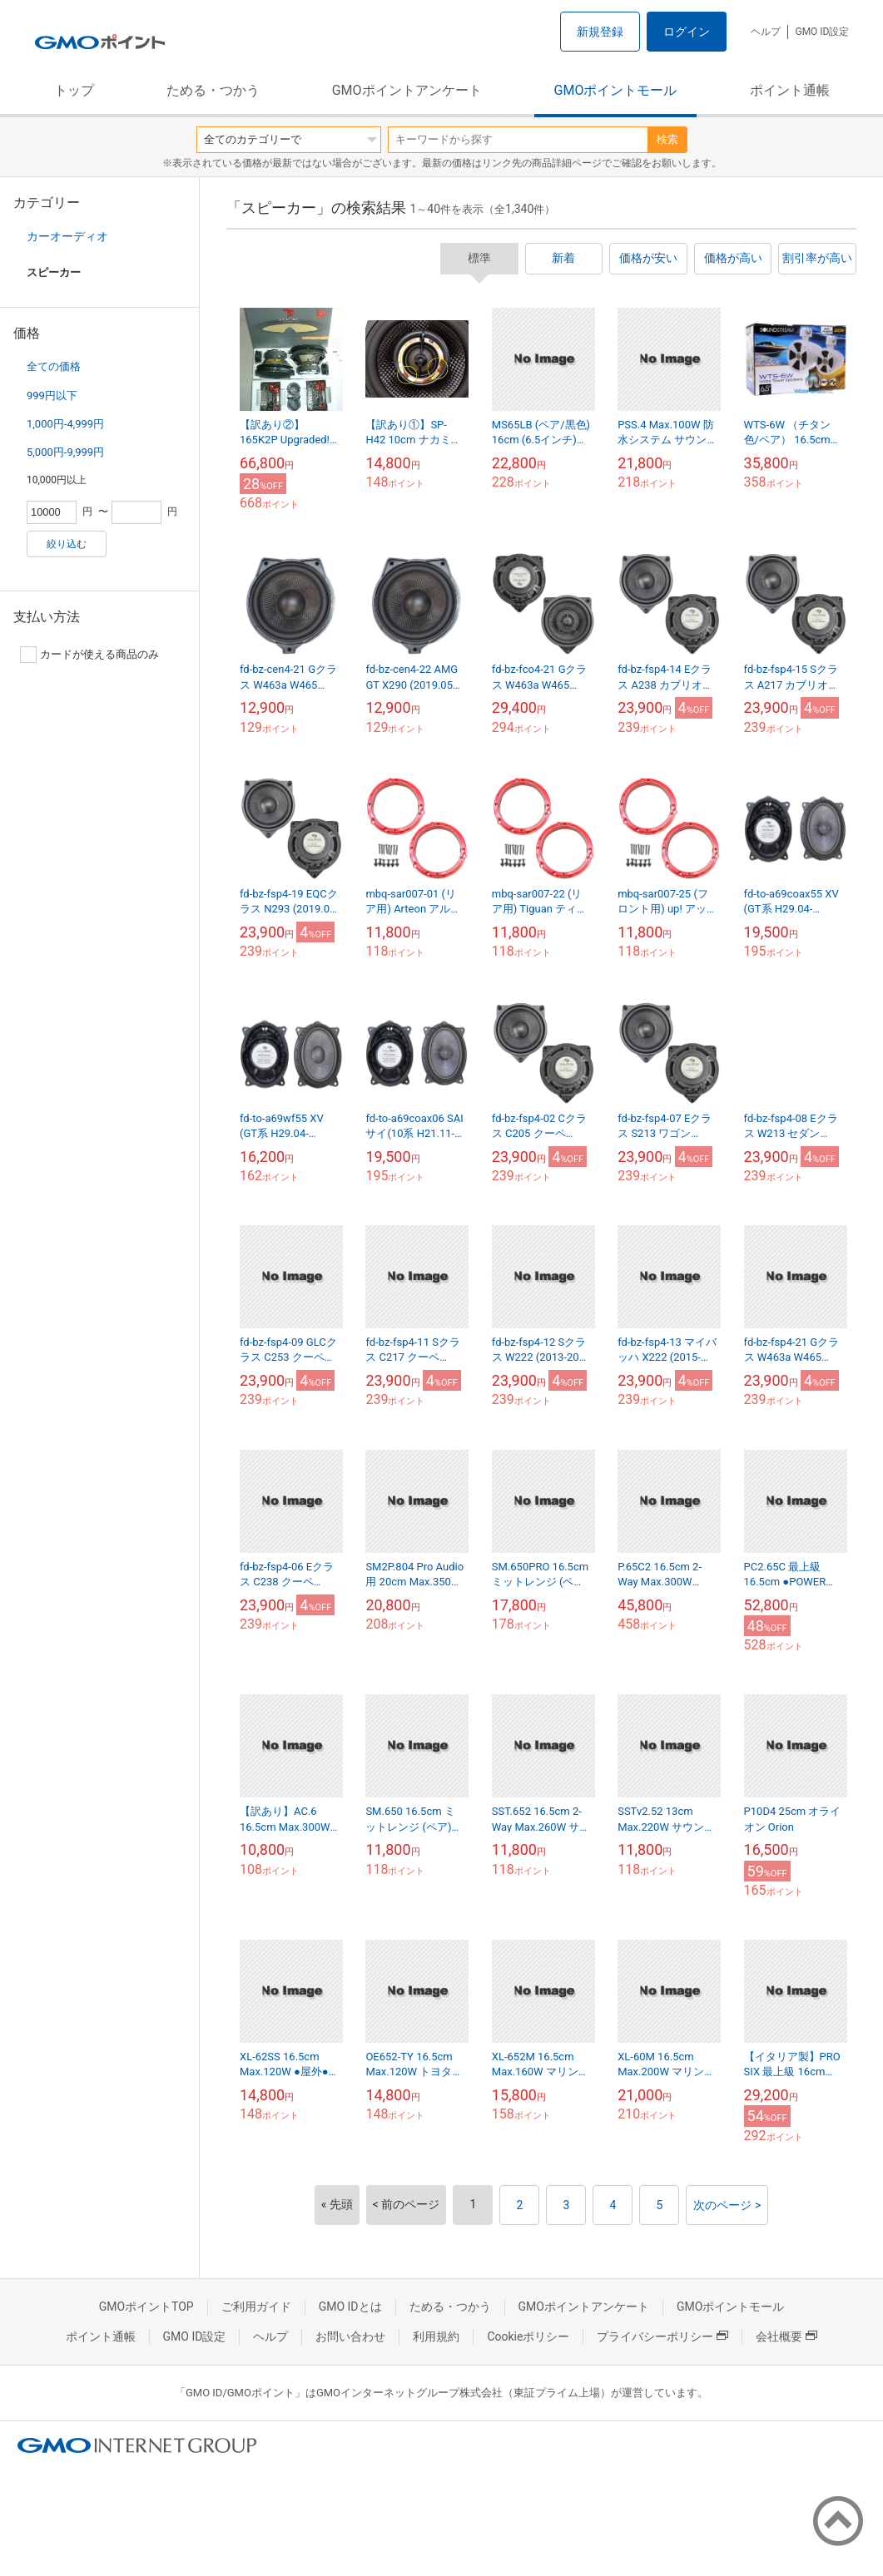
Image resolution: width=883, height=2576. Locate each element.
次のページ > (727, 2205)
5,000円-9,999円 (65, 452)
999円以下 (52, 395)
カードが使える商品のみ (89, 654)
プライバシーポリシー (662, 2336)
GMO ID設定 (822, 31)
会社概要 (786, 2336)
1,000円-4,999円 (65, 424)
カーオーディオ (67, 236)
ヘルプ (766, 31)
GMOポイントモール (615, 90)
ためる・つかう (213, 90)
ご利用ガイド (256, 2306)
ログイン (686, 31)
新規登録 (600, 31)
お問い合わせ (350, 2336)
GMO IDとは (350, 2306)
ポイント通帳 (790, 90)
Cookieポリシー (528, 2336)
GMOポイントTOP (146, 2306)
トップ (74, 90)
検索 (667, 139)
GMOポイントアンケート (407, 90)
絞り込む (67, 544)
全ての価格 (54, 366)
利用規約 (436, 2336)
